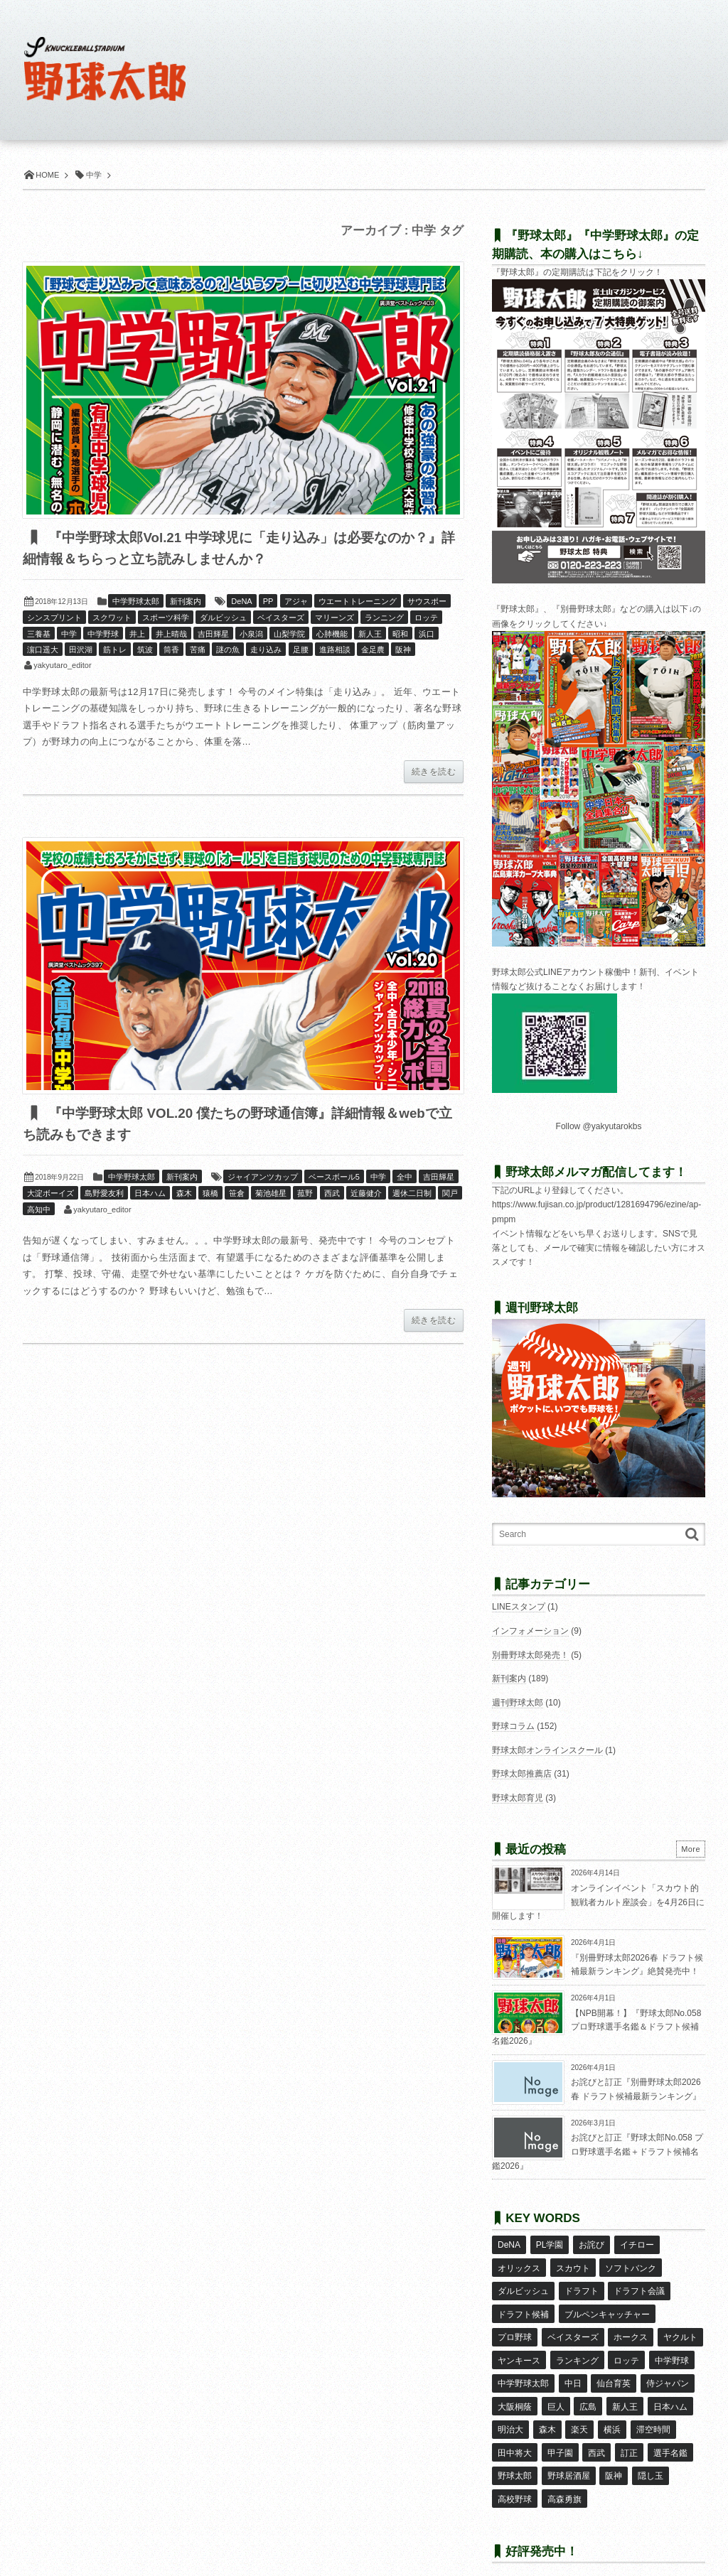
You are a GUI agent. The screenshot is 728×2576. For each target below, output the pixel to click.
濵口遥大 (42, 650)
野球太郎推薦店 (522, 1774)
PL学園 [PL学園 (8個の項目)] (549, 2244)
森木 (184, 1194)
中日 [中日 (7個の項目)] (572, 2368)
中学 (69, 634)
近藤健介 (366, 1194)
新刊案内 (185, 602)
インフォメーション (530, 1631)
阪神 (403, 650)
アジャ (296, 602)
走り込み (266, 650)
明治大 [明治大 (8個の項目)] (510, 2409)
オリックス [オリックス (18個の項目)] (519, 2265)
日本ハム (150, 1194)
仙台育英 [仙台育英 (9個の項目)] (613, 2368)
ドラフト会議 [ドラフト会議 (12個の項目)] (639, 2285)
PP (268, 602)
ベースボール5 (334, 1178)
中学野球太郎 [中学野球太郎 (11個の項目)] (523, 2368)
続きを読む (434, 772)
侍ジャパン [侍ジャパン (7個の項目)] (667, 2368)
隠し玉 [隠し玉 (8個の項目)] (650, 2451)
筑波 (145, 650)
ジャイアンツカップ (263, 1178)
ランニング (384, 618)
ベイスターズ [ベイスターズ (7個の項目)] (572, 2327)
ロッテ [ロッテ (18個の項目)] (626, 2347)
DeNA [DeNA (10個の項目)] (509, 2244)
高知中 (38, 1211)
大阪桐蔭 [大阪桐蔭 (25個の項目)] (515, 2388)
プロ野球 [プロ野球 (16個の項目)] (515, 2327)
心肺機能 (332, 634)
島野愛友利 (104, 1194)
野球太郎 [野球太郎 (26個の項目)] (515, 2451)
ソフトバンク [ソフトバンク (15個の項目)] (630, 2265)
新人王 (370, 634)
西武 (332, 1194)
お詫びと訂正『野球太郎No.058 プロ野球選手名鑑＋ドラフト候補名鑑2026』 (597, 2151)
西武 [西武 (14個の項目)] (596, 2430)
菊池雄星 (271, 1194)
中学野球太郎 (135, 602)
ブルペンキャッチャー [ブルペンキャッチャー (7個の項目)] (606, 2306)
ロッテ (426, 618)
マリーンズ (334, 618)
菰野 (305, 1194)
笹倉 (237, 1194)
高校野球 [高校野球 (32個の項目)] (515, 2472)
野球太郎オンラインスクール (547, 1750)
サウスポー (426, 602)
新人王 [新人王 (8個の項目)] (624, 2388)
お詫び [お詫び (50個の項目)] (591, 2244)
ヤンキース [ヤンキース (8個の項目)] (519, 2347)
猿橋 (210, 1194)
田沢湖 (80, 650)
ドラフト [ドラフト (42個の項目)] (581, 2285)
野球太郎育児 (517, 1798)
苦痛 (197, 650)
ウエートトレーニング (357, 602)
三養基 (38, 634)
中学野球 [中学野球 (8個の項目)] (671, 2347)
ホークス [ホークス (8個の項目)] (631, 2327)
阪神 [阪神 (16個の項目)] (613, 2451)
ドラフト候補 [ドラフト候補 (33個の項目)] (523, 2306)
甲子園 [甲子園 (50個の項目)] (559, 2430)
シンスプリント (54, 618)
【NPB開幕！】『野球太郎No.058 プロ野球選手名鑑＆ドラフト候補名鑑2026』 (596, 2027)
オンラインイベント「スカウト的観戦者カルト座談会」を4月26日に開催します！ (598, 1902)
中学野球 (103, 634)
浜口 (426, 634)
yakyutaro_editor (62, 666)
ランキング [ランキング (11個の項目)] (576, 2347)
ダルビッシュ (223, 618)
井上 (137, 634)
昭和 (400, 634)
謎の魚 (228, 650)
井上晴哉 (171, 634)
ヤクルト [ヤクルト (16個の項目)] (680, 2327)
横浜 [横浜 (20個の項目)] (611, 2409)
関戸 (450, 1194)
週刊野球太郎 (517, 1703)
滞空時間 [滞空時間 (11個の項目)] (652, 2409)
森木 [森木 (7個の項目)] (546, 2409)
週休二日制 (412, 1194)
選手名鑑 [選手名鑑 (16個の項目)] (669, 2430)
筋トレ (115, 650)
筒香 (171, 650)
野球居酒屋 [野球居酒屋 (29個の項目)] (568, 2451)
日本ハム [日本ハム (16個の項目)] (669, 2388)
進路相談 (334, 650)
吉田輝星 (213, 634)
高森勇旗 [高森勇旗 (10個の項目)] (564, 2472)
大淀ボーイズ (50, 1194)
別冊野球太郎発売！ (530, 1655)
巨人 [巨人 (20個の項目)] (555, 2388)
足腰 (301, 650)
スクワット (112, 618)
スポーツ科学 (165, 618)
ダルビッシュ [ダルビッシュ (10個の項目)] (523, 2285)
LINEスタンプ (518, 1607)
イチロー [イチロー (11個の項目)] (636, 2244)
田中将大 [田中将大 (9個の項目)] (515, 2430)
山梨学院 (289, 634)
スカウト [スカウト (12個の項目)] (572, 2265)
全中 (404, 1178)
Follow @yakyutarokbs (599, 1126)
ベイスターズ (280, 618)
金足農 (373, 650)
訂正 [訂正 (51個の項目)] (628, 2430)
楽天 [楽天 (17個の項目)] (579, 2409)
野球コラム (513, 1726)
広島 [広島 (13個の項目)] (587, 2388)
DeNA (241, 602)
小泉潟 (251, 634)
